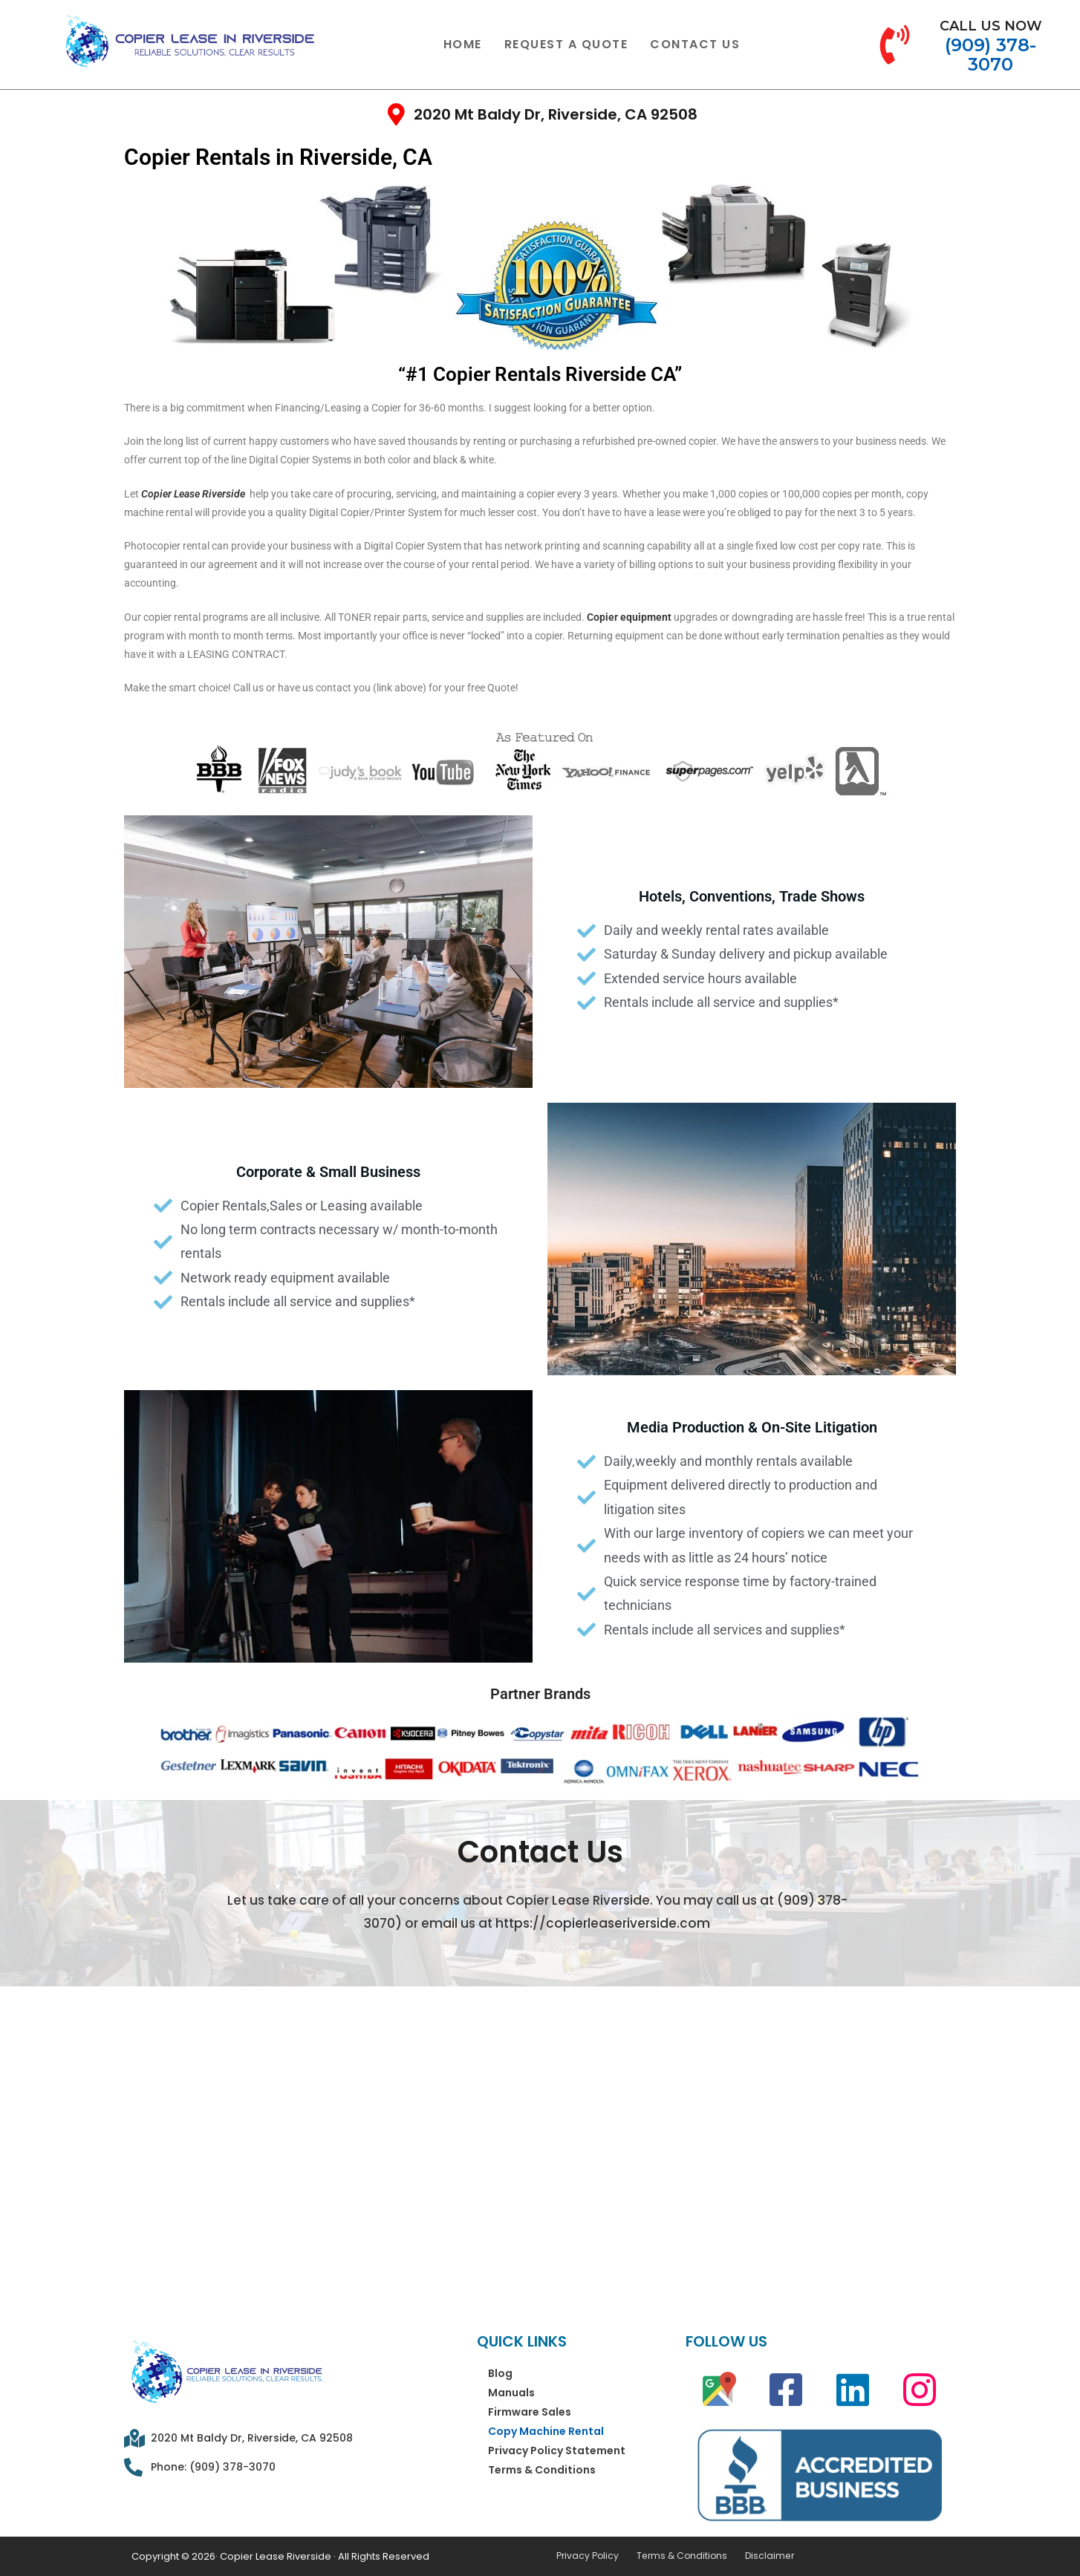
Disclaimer (759, 2555)
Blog (500, 2373)
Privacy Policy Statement (556, 2450)
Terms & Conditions (542, 2469)
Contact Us (695, 44)
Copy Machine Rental (546, 2431)
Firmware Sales (529, 2411)
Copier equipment (629, 617)
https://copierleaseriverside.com (602, 1923)
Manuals (511, 2392)
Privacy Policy (585, 2555)
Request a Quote (566, 44)
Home (462, 44)
